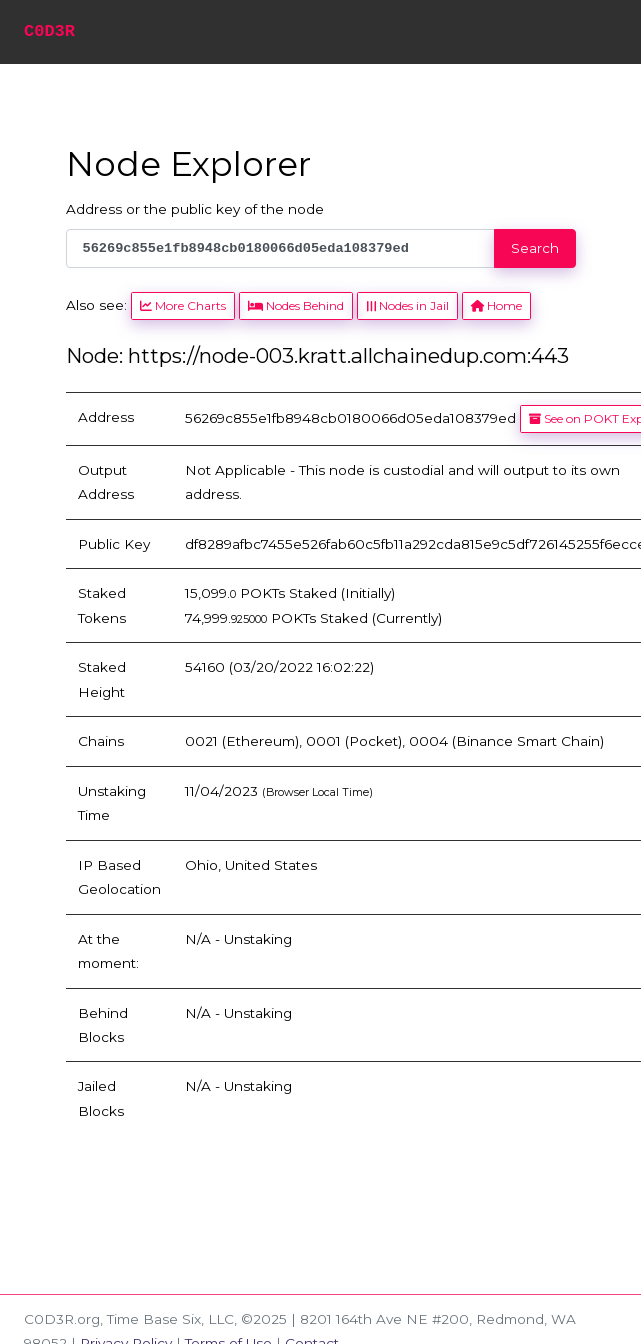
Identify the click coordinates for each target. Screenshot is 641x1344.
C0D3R (49, 31)
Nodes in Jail (407, 305)
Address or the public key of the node (195, 209)
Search (535, 248)
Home (496, 305)
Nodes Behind (296, 305)
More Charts (183, 305)
